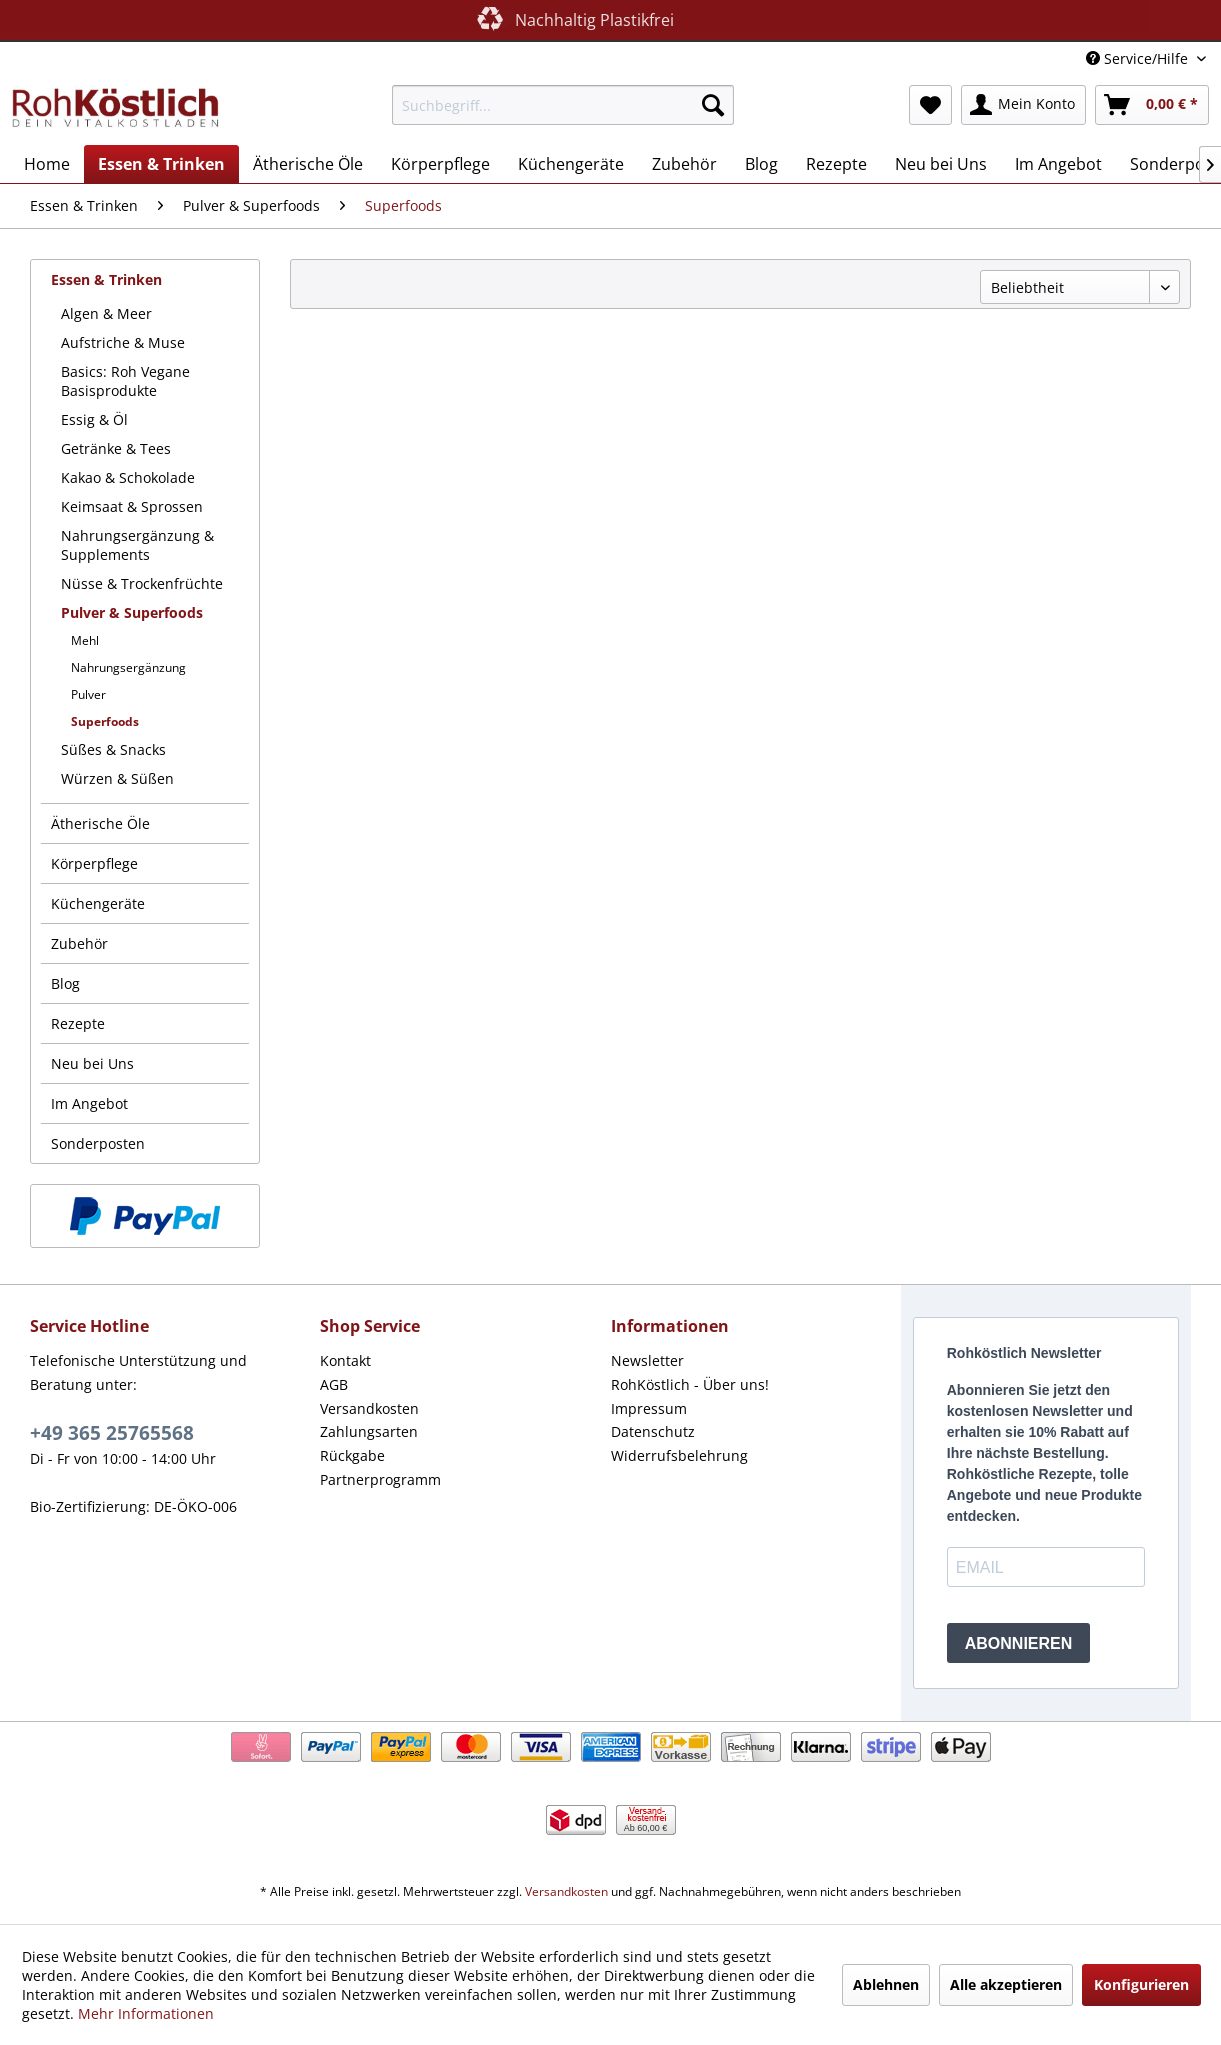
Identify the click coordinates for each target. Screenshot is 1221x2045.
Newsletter (647, 1360)
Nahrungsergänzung (128, 667)
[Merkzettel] (930, 105)
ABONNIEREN (1019, 1643)
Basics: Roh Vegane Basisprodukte (125, 381)
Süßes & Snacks (113, 749)
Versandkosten (369, 1408)
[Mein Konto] (1023, 105)
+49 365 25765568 (112, 1433)
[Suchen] (713, 105)
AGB (334, 1384)
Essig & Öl (94, 419)
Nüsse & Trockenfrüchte (142, 583)
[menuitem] (563, 105)
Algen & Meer (106, 313)
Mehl (85, 640)
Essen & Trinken (106, 279)
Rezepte (78, 1023)
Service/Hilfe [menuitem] (1139, 58)
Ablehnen (886, 1984)
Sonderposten (98, 1143)
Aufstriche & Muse (123, 342)
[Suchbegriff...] (563, 105)
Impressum (649, 1408)
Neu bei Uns (92, 1063)
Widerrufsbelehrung (679, 1455)
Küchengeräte (98, 903)
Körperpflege (94, 863)
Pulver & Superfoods (132, 612)
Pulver (88, 694)
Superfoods (105, 721)
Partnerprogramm (380, 1479)
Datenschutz (653, 1431)
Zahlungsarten (369, 1431)
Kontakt (345, 1360)
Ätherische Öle (100, 823)
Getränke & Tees (116, 448)
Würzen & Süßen (117, 778)
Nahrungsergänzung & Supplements (137, 545)
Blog (65, 983)
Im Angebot (89, 1103)
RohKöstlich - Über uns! (690, 1384)
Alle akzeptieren (1006, 1984)
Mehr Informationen (146, 2013)
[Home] (47, 164)
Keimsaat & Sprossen (132, 506)
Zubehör (79, 943)
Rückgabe (352, 1455)
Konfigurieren (1141, 1984)
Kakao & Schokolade (128, 477)
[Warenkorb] (1152, 105)
